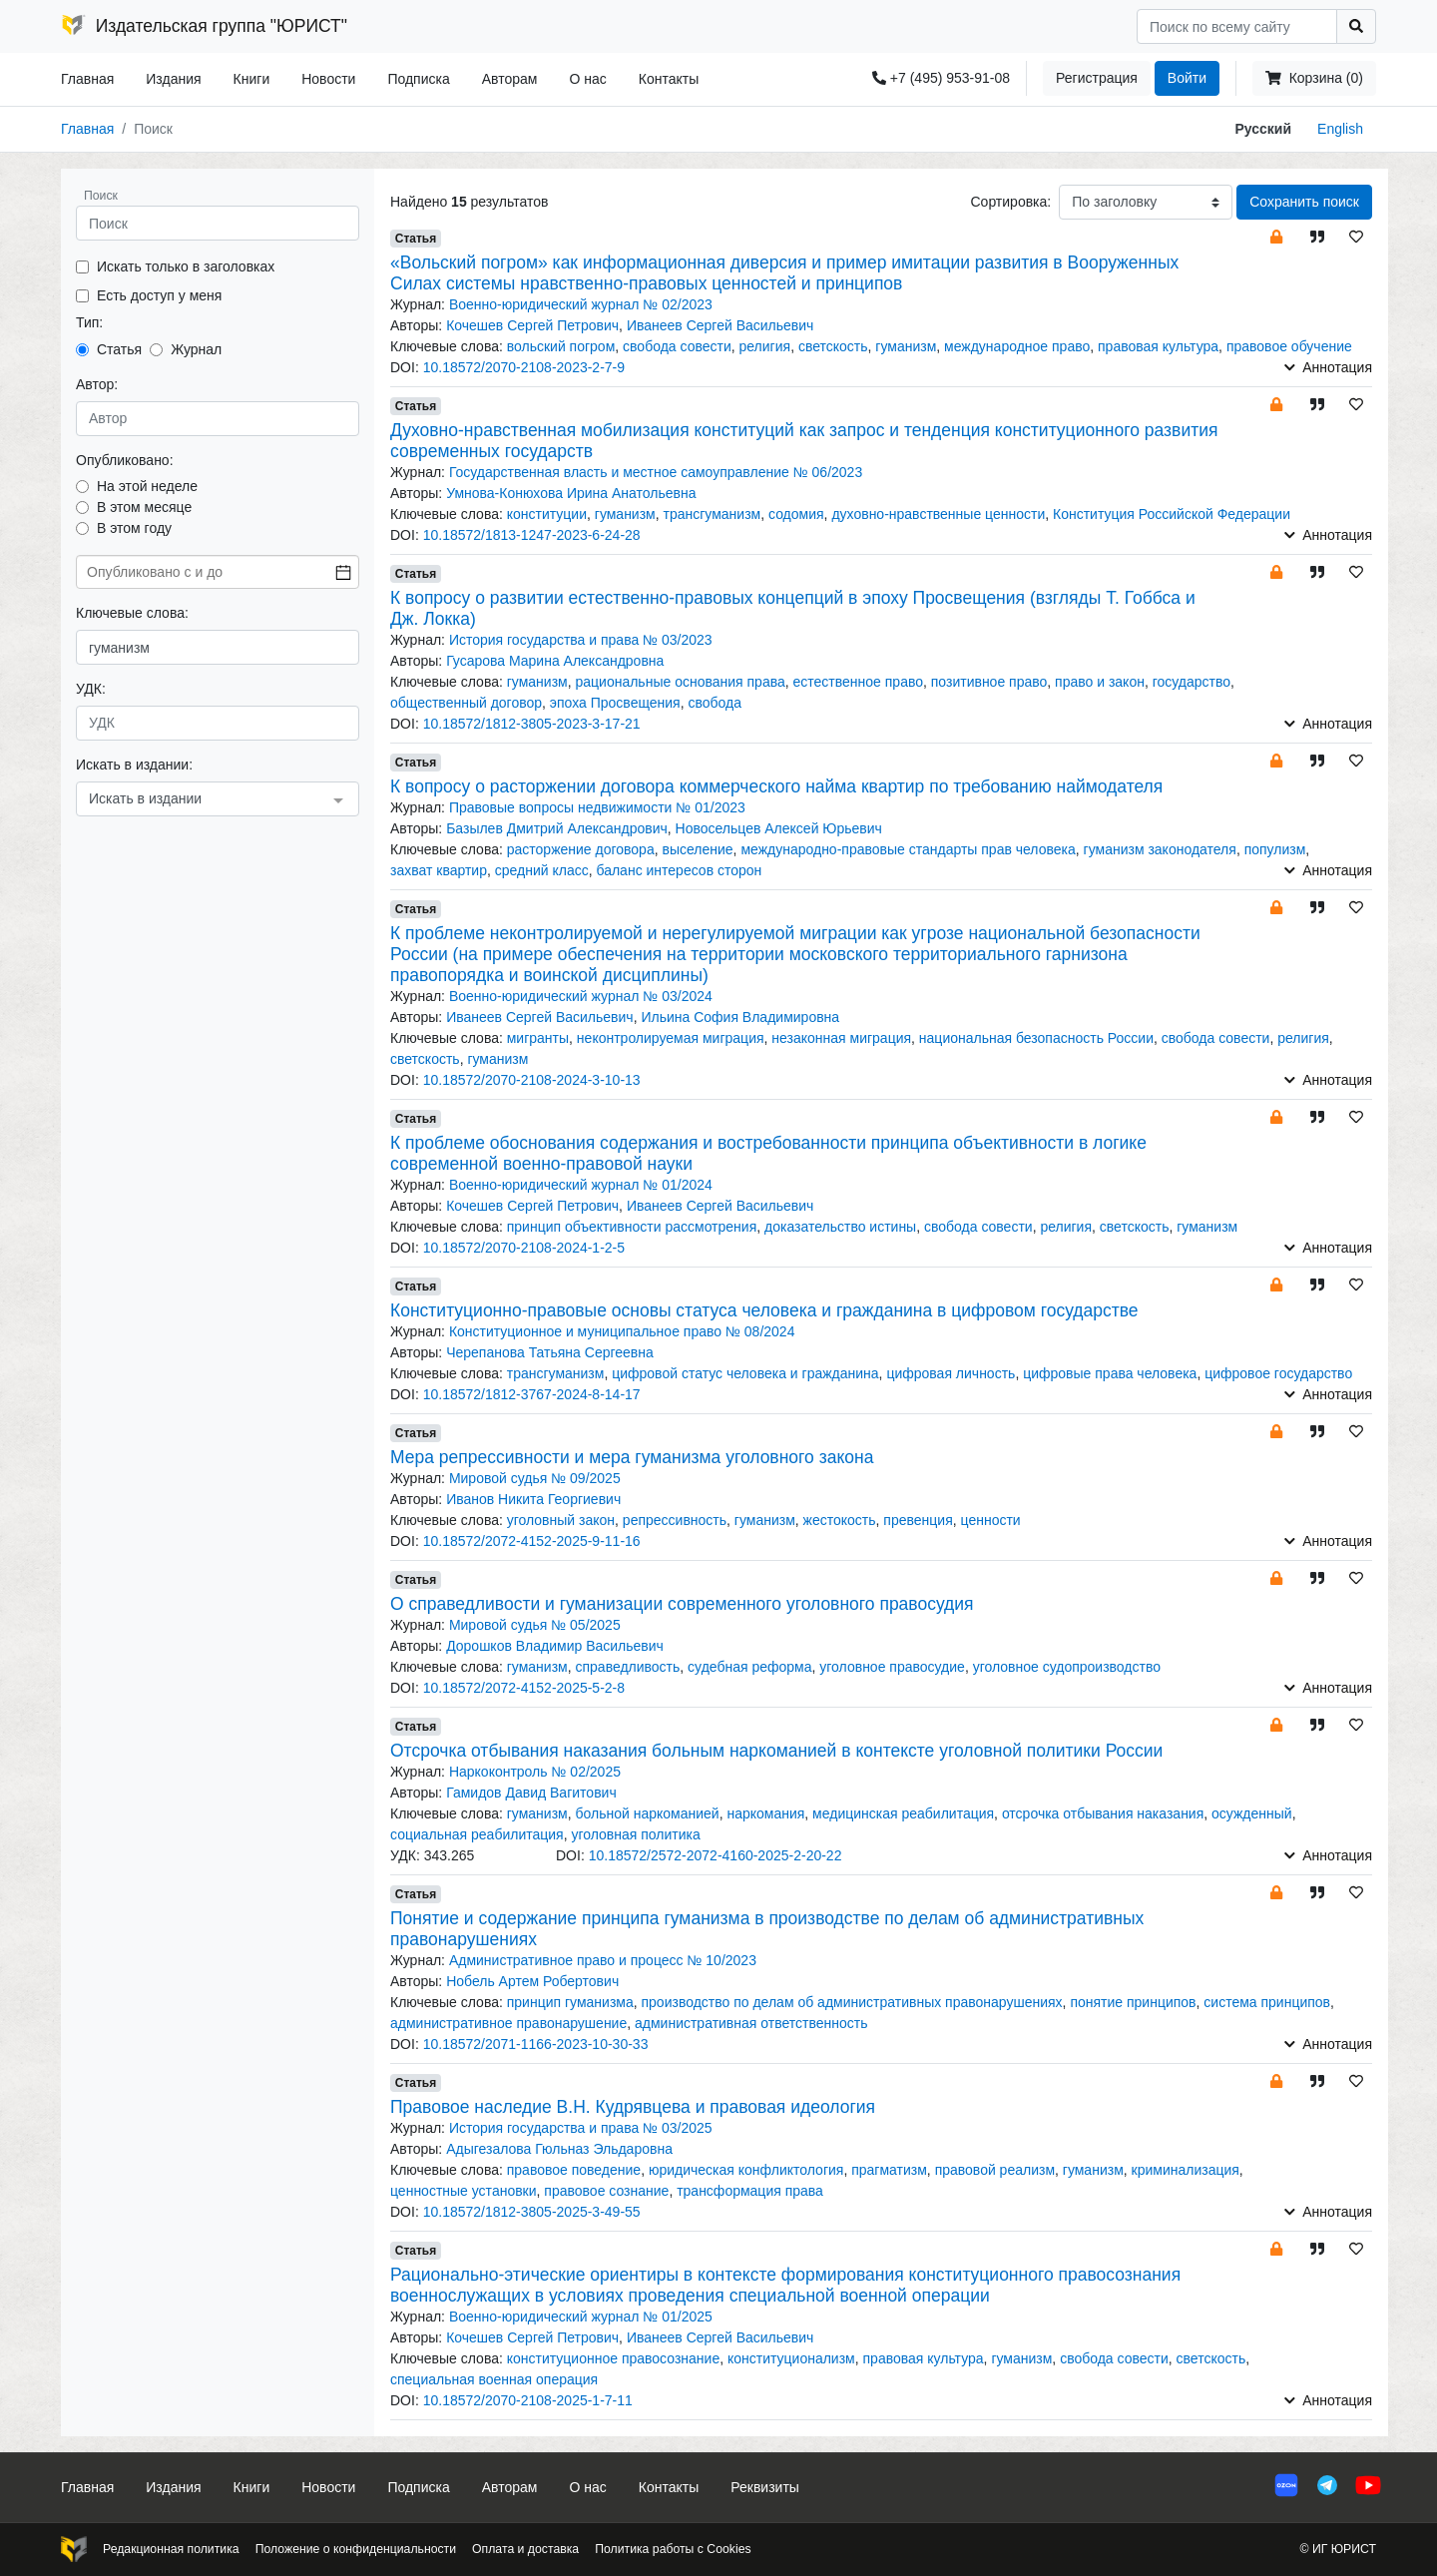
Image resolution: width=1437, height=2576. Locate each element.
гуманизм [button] (905, 346)
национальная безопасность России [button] (1036, 1038)
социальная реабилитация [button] (477, 1834)
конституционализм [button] (791, 2358)
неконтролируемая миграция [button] (670, 1038)
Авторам (510, 79)
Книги (252, 79)
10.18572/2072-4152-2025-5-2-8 (524, 1688)
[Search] (1237, 26)
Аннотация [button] (1328, 367)
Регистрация (1097, 78)
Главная (87, 79)
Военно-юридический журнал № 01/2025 (581, 2316)
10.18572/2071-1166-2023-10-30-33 (536, 2044)
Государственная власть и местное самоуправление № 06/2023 (655, 472)
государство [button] (1191, 682)
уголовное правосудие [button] (892, 1667)
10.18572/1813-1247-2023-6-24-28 (532, 535)
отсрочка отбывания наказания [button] (1102, 1813)
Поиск (101, 196)
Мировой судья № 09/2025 (535, 1478)
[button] (1276, 236)
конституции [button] (547, 514)
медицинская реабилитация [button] (903, 1813)
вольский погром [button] (561, 346)
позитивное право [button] (989, 682)
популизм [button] (1275, 849)
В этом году (134, 528)
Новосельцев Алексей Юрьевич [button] (779, 828)
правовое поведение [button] (574, 2170)
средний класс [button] (542, 870)
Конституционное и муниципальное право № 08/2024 (622, 1331)
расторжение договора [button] (581, 849)
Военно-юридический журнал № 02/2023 (581, 304)
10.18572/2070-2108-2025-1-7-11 (528, 2400)
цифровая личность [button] (950, 1373)
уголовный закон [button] (561, 1520)
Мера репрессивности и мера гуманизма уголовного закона (631, 1457)
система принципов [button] (1266, 2002)
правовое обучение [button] (1289, 346)
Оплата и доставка (525, 2549)
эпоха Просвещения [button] (615, 703)
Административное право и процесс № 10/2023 (602, 1960)
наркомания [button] (765, 1813)
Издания (173, 79)
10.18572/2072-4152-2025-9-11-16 (532, 1541)
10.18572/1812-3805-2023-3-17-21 (532, 724)
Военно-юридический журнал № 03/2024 (581, 996)
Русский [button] (1263, 129)
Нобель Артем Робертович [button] (532, 1981)
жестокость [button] (839, 1520)
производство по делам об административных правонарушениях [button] (852, 2002)
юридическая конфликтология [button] (746, 2170)
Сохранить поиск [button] (1304, 202)
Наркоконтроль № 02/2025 (535, 1772)
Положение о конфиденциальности (355, 2549)
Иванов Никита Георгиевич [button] (533, 1499)
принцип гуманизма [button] (570, 2002)
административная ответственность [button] (751, 2023)
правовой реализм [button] (995, 2170)
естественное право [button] (858, 682)
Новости (328, 79)
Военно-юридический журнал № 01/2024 (581, 1185)
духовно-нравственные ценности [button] (938, 514)
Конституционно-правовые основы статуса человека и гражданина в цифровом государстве (764, 1310)
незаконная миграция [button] (841, 1038)
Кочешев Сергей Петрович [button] (532, 325)
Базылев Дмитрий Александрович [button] (557, 828)
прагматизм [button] (889, 2170)
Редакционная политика (171, 2549)
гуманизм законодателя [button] (1160, 849)
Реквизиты (764, 2487)
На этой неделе (147, 486)
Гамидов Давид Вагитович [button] (531, 1793)
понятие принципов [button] (1133, 2002)
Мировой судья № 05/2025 (535, 1625)
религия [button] (765, 346)
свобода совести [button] (677, 346)
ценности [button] (991, 1520)
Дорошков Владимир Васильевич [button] (555, 1646)
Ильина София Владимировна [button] (740, 1017)
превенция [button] (917, 1520)
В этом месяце (144, 507)
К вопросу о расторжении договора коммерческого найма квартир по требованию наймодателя (776, 786)
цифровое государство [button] (1278, 1373)
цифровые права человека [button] (1110, 1373)
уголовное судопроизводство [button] (1067, 1667)
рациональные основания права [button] (679, 682)
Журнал (196, 349)
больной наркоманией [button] (646, 1813)
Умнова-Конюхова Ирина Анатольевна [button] (571, 493)
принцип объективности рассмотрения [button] (632, 1227)
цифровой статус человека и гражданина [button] (745, 1373)
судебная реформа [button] (749, 1667)
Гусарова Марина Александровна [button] (555, 661)
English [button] (1340, 129)
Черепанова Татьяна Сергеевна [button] (550, 1352)
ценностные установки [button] (463, 2191)
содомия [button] (796, 514)
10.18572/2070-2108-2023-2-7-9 (524, 367)
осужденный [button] (1251, 1813)
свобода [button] (714, 703)
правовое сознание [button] (606, 2191)
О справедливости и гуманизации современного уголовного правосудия (682, 1604)
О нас (587, 79)
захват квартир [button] (438, 870)
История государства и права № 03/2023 (581, 640)
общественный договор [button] (466, 703)
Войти (1187, 78)
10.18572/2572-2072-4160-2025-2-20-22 (715, 1855)
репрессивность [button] (674, 1520)
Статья (119, 349)
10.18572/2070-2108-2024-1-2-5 (524, 1248)
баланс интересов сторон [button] (678, 870)
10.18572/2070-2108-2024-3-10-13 (532, 1080)
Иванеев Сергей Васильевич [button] (720, 325)
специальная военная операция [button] (494, 2379)
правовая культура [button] (1158, 346)
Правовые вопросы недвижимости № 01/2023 (597, 807)
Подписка (418, 79)
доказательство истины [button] (840, 1227)
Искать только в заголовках (185, 266)
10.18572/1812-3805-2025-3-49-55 (532, 2212)
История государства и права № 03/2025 (581, 2128)
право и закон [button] (1100, 682)
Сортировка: (1010, 202)
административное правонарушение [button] (508, 2023)
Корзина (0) (1314, 78)
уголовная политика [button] (635, 1834)
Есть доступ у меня (159, 295)
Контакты (669, 79)
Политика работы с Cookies (672, 2549)
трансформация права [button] (750, 2191)
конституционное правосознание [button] (613, 2358)
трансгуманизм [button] (712, 514)
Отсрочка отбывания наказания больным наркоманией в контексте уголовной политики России (776, 1751)
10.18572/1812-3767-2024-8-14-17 (532, 1394)
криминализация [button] (1185, 2170)
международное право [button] (1017, 346)
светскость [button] (833, 346)
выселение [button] (697, 849)
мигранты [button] (538, 1038)
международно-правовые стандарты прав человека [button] (907, 849)
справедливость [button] (627, 1667)
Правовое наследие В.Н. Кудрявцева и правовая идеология (632, 2107)
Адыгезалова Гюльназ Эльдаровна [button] (559, 2149)
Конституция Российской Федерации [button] (1171, 514)
